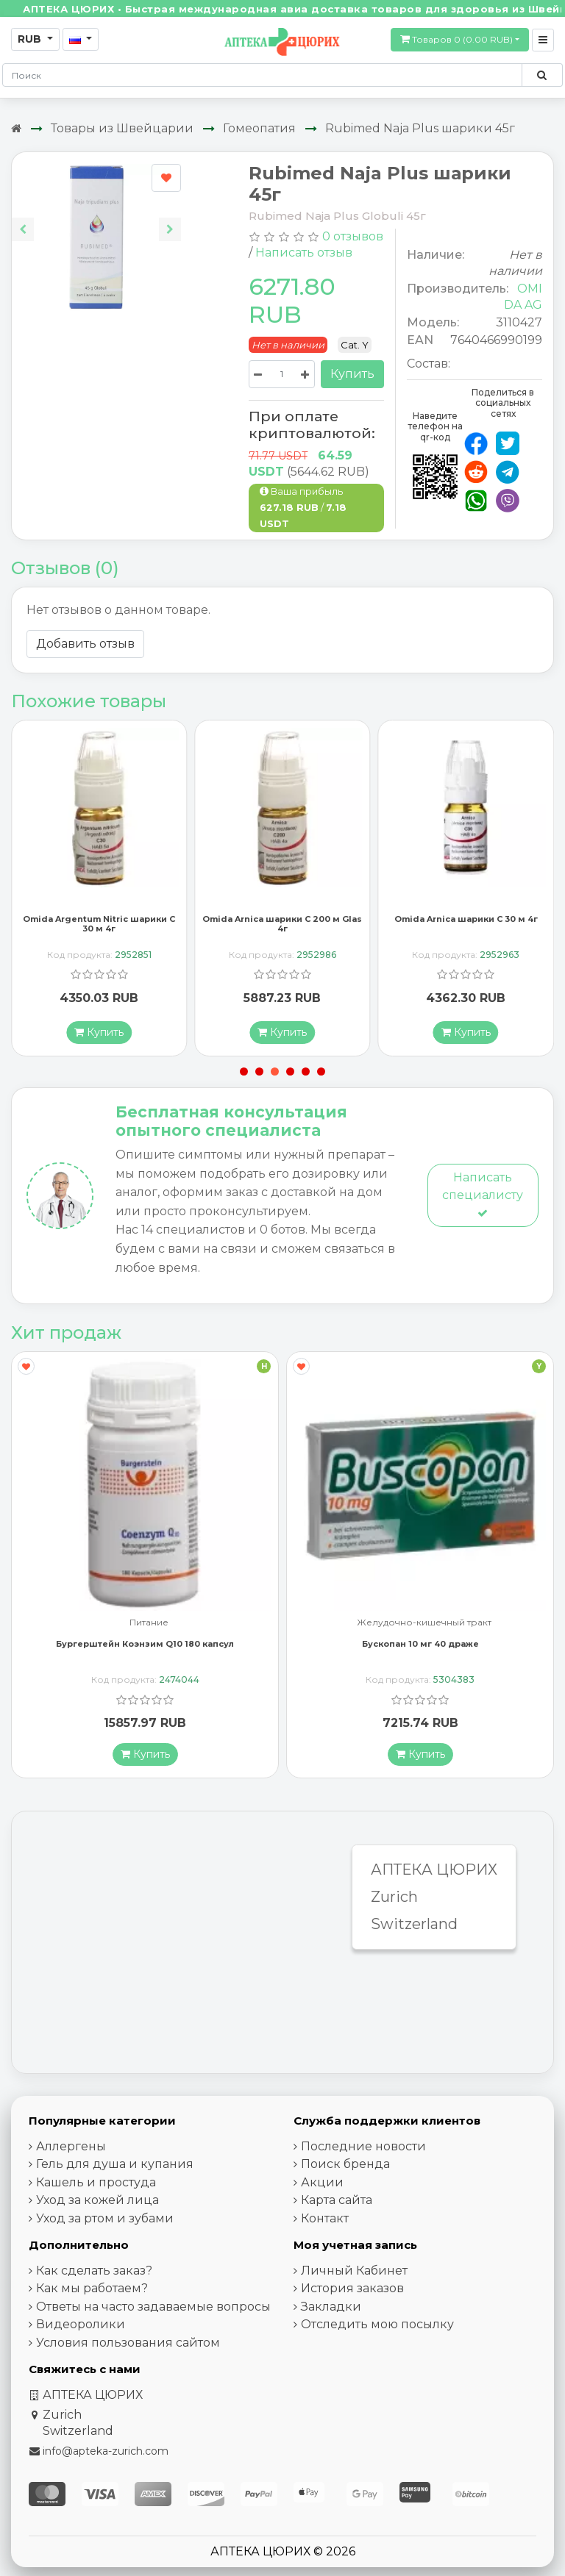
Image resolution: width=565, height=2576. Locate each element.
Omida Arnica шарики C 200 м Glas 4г (282, 925)
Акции (322, 2184)
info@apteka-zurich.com (105, 2452)
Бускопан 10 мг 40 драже (420, 1645)
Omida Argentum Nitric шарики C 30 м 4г (99, 925)
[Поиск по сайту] (542, 75)
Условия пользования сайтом (128, 2344)
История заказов (352, 2290)
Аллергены (71, 2148)
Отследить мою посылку (377, 2326)
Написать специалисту (482, 1196)
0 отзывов (352, 236)
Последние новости (363, 2148)
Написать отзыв (303, 253)
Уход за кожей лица (97, 2202)
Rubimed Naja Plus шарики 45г (420, 128)
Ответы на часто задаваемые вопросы (153, 2308)
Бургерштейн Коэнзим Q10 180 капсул (145, 1645)
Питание (148, 1624)
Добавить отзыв (85, 644)
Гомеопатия (259, 128)
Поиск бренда (345, 2166)
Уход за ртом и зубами (105, 2220)
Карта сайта (336, 2202)
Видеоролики (80, 2326)
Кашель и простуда (96, 2184)
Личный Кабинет (354, 2272)
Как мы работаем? (92, 2290)
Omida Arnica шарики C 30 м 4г (466, 920)
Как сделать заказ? (94, 2272)
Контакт (325, 2220)
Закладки (331, 2308)
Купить (352, 374)
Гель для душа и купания (114, 2166)
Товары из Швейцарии (122, 128)
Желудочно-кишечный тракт (424, 1624)
